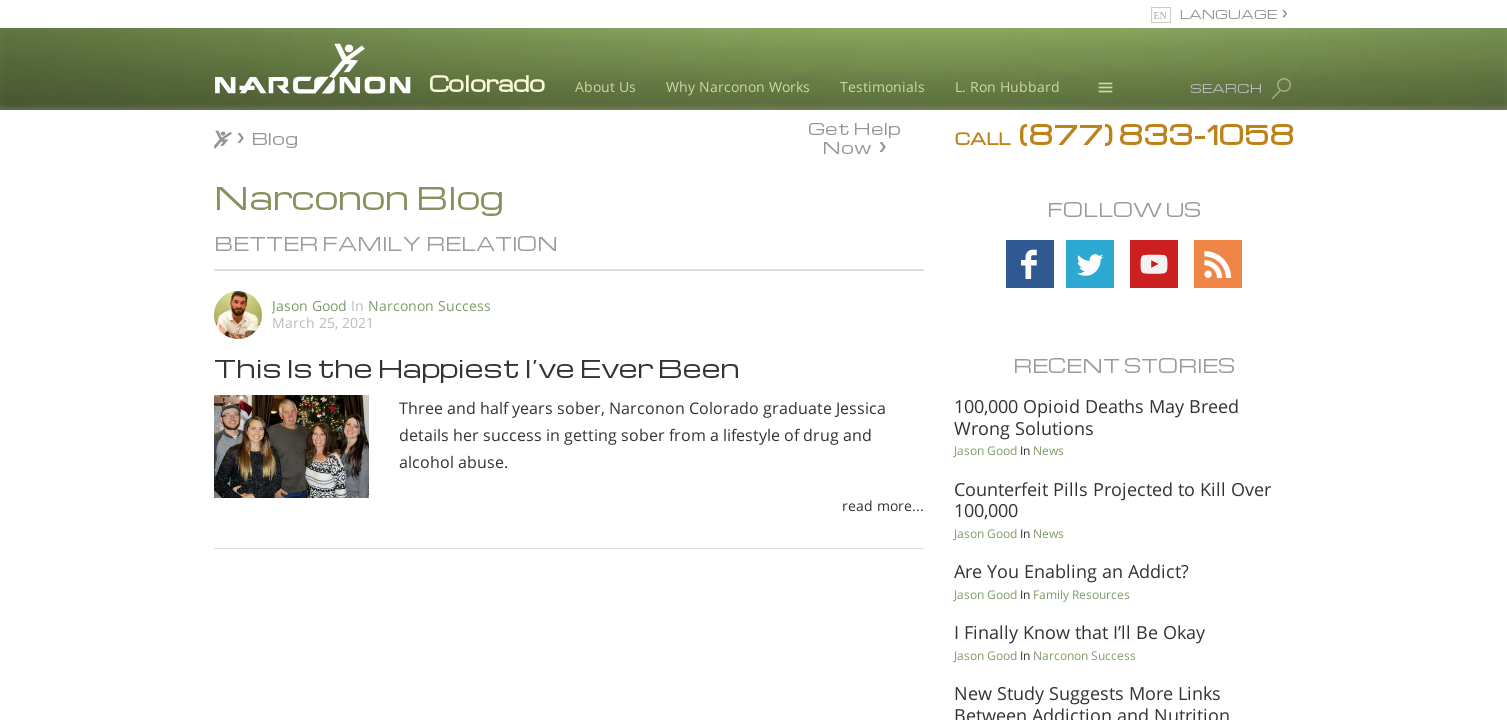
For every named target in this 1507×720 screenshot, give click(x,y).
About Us (605, 86)
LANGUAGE (1228, 13)
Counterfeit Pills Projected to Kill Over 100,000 (1112, 500)
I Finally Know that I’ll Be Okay (1079, 632)
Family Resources (1081, 594)
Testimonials (882, 86)
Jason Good (309, 305)
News (1048, 450)
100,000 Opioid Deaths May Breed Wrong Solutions (1096, 417)
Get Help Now (854, 136)
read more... (883, 505)
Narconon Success (429, 305)
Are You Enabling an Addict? (1071, 571)
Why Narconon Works (738, 86)
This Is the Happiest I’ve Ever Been (477, 367)
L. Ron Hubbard (1007, 86)
